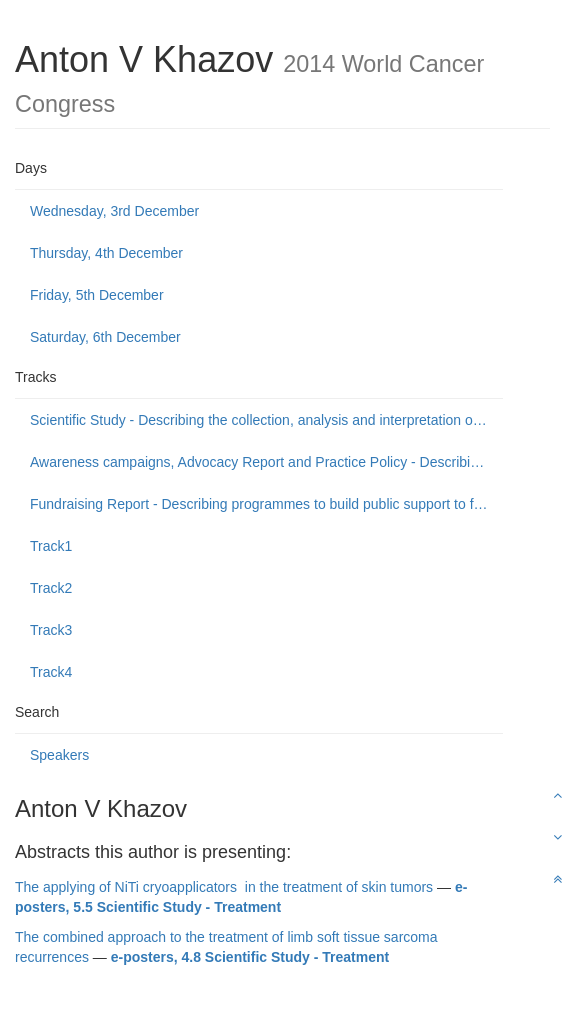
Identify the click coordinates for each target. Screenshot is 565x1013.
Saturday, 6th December (105, 337)
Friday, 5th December (97, 295)
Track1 (51, 546)
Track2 (51, 588)
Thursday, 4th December (106, 253)
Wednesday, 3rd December (114, 211)
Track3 (51, 630)
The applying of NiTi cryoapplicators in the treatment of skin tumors (224, 887)
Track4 (51, 672)
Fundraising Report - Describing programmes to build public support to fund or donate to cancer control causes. (266, 504)
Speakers (59, 755)
